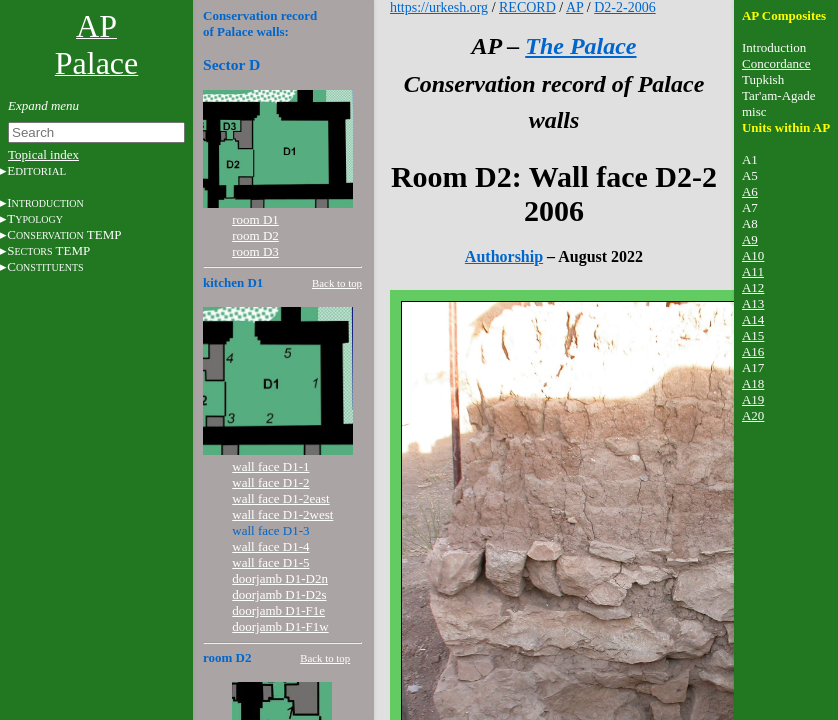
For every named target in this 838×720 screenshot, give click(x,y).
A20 (753, 415)
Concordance (776, 63)
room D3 (255, 251)
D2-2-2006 (624, 7)
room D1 (255, 219)
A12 (753, 287)
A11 (753, 271)
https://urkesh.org (439, 7)
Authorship (504, 256)
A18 (753, 383)
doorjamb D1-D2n (280, 578)
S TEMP (48, 250)
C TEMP (64, 234)
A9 (750, 239)
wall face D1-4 (270, 546)
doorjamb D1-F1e (278, 610)
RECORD (527, 7)
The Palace (580, 46)
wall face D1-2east (280, 498)
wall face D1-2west (282, 514)
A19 (753, 399)
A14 (753, 319)
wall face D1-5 (270, 562)
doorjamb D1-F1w (280, 626)
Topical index (43, 154)
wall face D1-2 (270, 482)
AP (574, 7)
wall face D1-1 (270, 466)
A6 (750, 191)
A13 (753, 303)
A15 (753, 335)
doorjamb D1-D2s (279, 594)
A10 (753, 255)
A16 (753, 351)
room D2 (255, 235)
